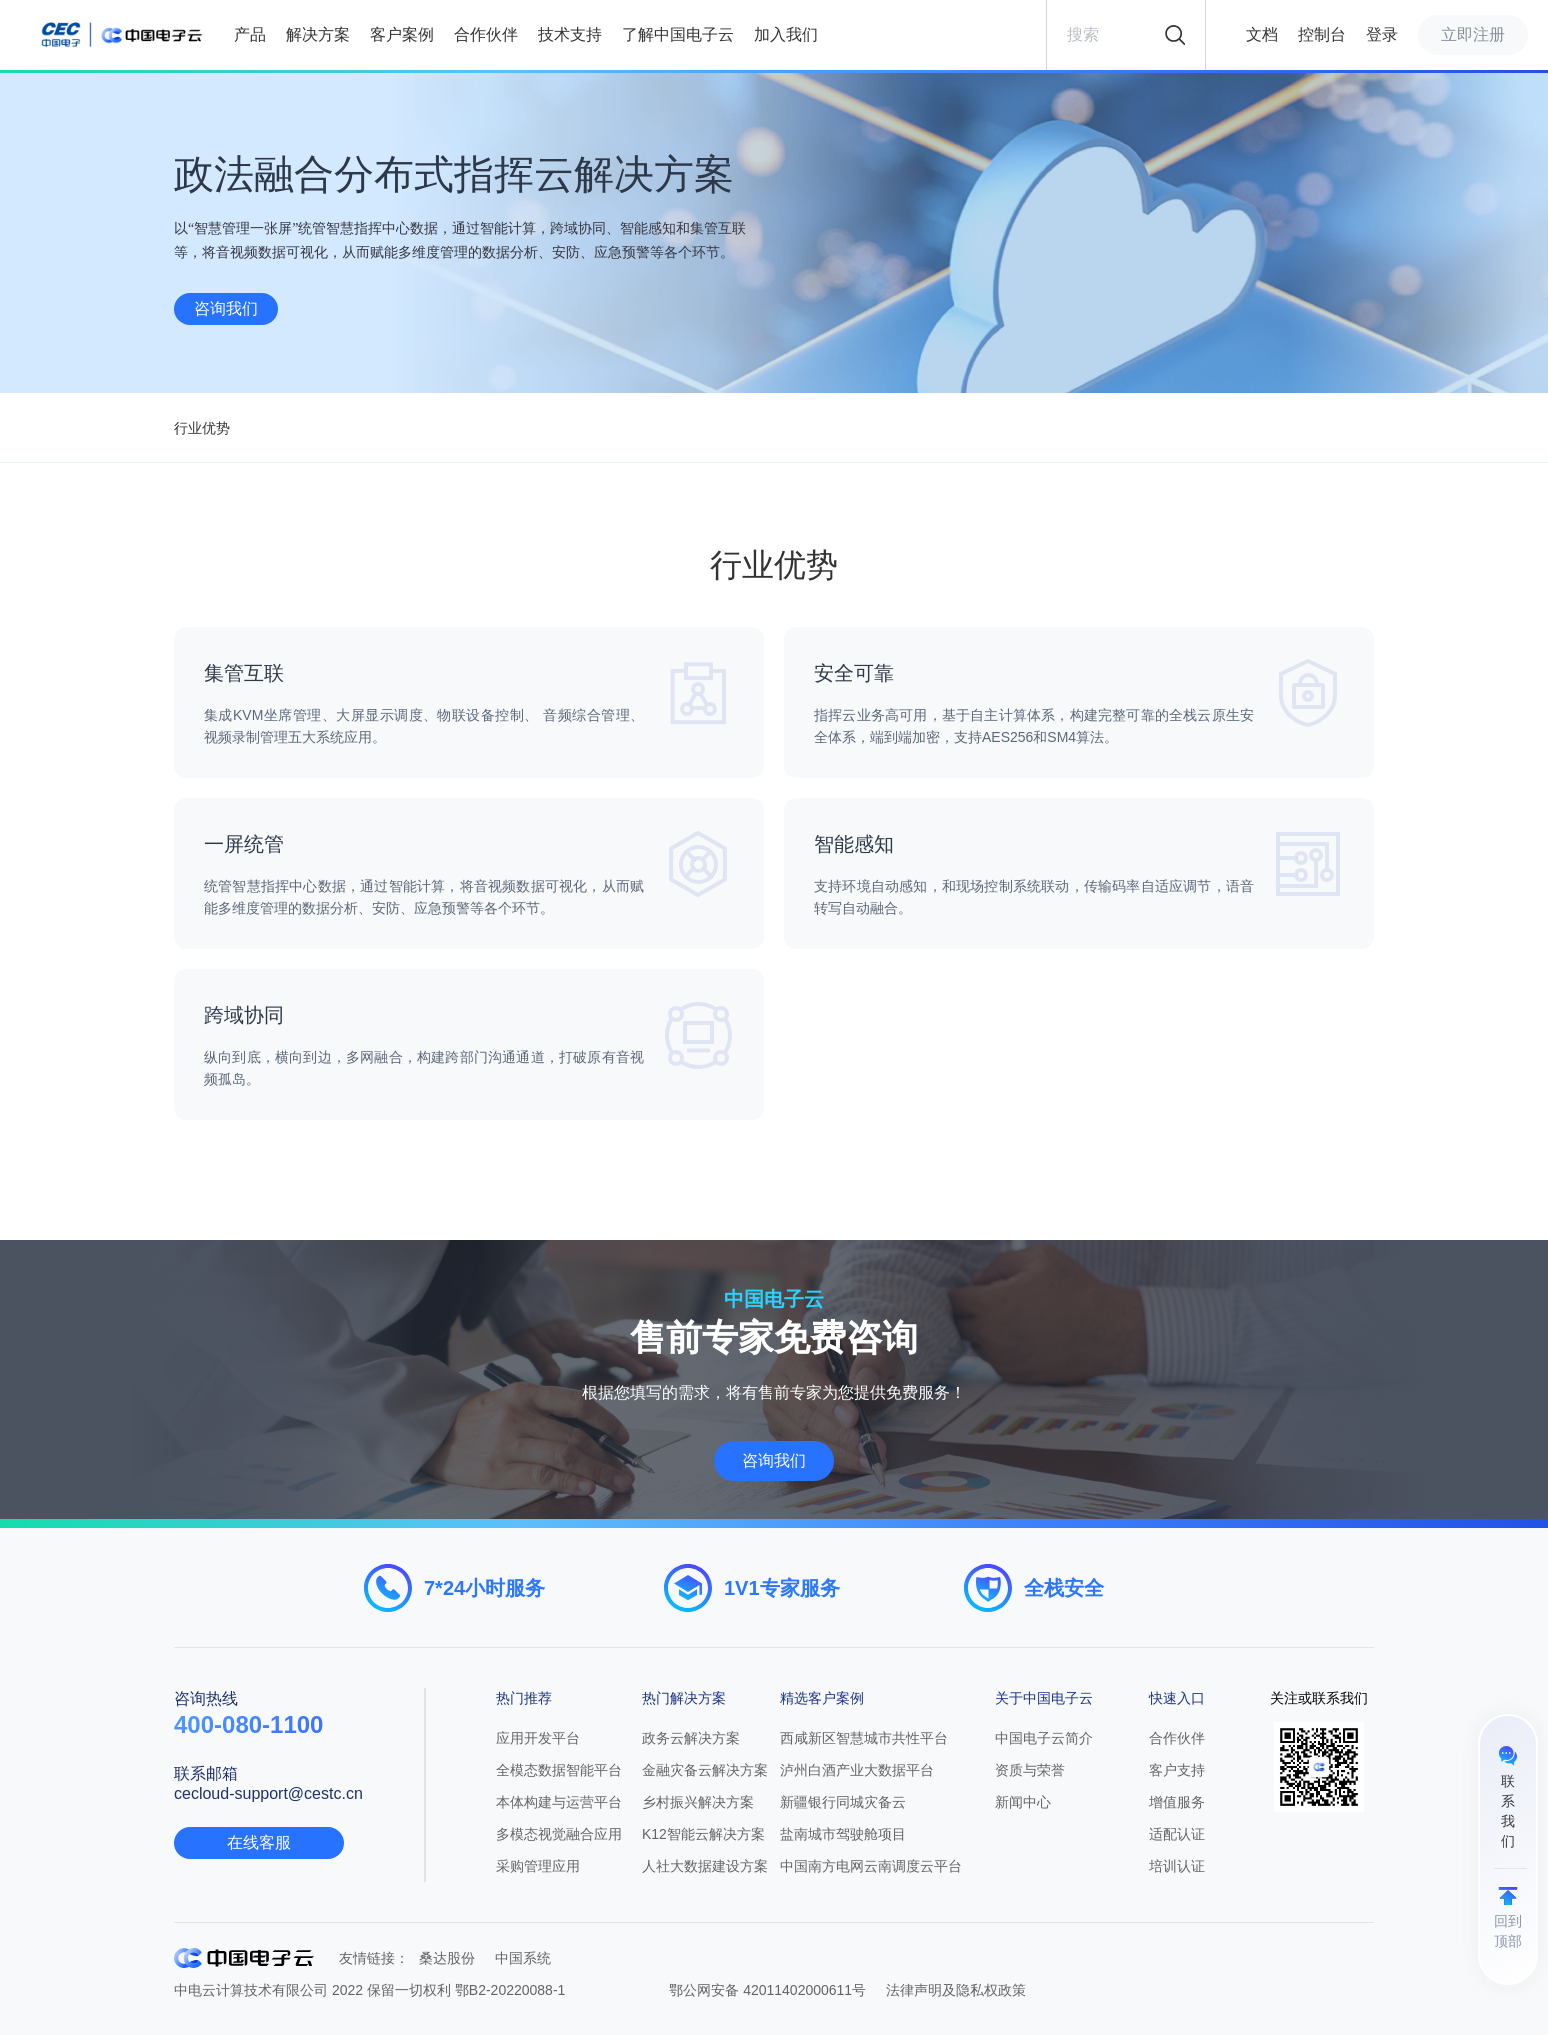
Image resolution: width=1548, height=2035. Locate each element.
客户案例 (402, 34)
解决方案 (318, 34)
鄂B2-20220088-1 (510, 1990)
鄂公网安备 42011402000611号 (767, 1990)
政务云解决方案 (691, 1738)
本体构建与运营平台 (559, 1802)
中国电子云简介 (1044, 1738)
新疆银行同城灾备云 (843, 1802)
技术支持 (570, 34)
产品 (250, 34)
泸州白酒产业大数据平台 (857, 1770)
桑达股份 (447, 1958)
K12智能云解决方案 (703, 1834)
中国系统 (523, 1958)
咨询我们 (226, 308)
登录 (1382, 34)
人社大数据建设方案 (705, 1866)
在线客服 (259, 1842)
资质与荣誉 (1030, 1770)
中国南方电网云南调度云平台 (871, 1866)
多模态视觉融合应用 (559, 1834)
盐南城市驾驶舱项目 (843, 1834)
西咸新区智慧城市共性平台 (864, 1738)
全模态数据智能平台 (559, 1770)
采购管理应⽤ (538, 1866)
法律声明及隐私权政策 (956, 1990)
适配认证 (1177, 1834)
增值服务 (1177, 1802)
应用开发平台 (538, 1738)
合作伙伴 (486, 34)
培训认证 (1177, 1866)
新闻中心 (1023, 1802)
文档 (1262, 34)
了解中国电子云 (678, 34)
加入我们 (786, 34)
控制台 (1322, 34)
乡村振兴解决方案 (698, 1802)
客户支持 (1177, 1770)
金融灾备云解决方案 (705, 1770)
